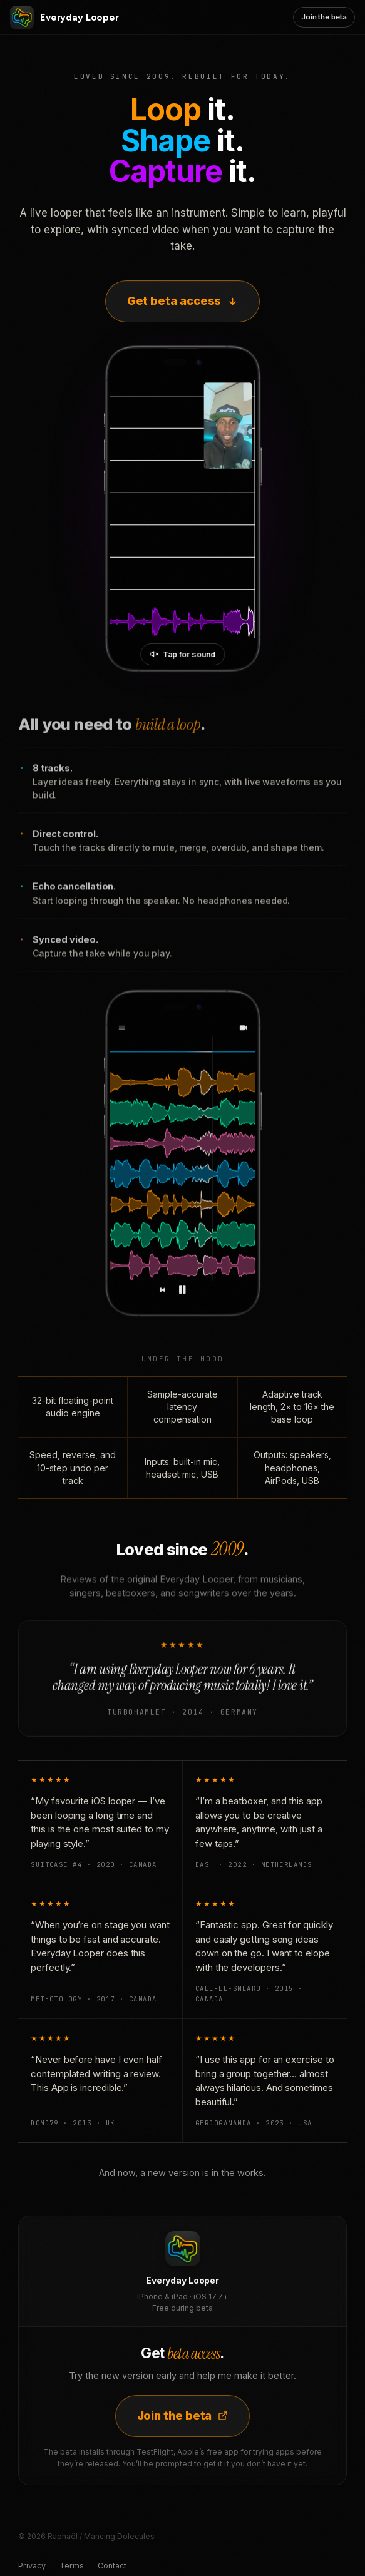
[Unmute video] (182, 654)
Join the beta (324, 17)
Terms (71, 2565)
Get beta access (183, 300)
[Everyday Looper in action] (182, 508)
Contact (112, 2565)
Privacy (32, 2565)
